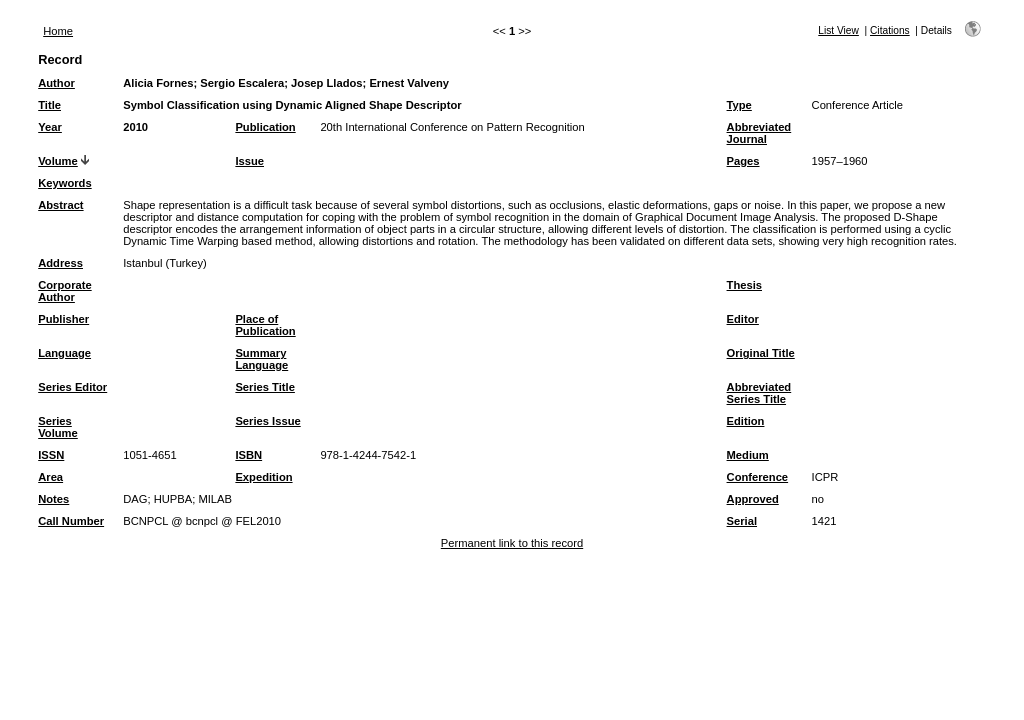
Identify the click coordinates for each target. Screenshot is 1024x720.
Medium (748, 455)
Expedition (263, 477)
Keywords (64, 183)
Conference (758, 477)
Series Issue (267, 421)
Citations (890, 30)
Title (49, 105)
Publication (265, 127)
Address (60, 263)
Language (64, 353)
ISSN (51, 455)
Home (58, 31)
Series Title (265, 387)
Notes (53, 499)
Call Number (71, 521)
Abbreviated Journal (759, 133)
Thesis (744, 285)
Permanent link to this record (512, 543)
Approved (753, 499)
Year (50, 127)
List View (838, 30)
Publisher (63, 319)
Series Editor (72, 387)
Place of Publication (265, 325)
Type (739, 105)
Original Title (761, 353)
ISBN (248, 455)
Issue (249, 161)
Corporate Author (64, 291)
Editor (743, 319)
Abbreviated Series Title (759, 393)
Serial (742, 521)
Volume (58, 161)
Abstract (60, 205)
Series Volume (58, 427)
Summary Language (261, 359)
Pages (743, 161)
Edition (746, 421)
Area (50, 477)
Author (56, 83)
